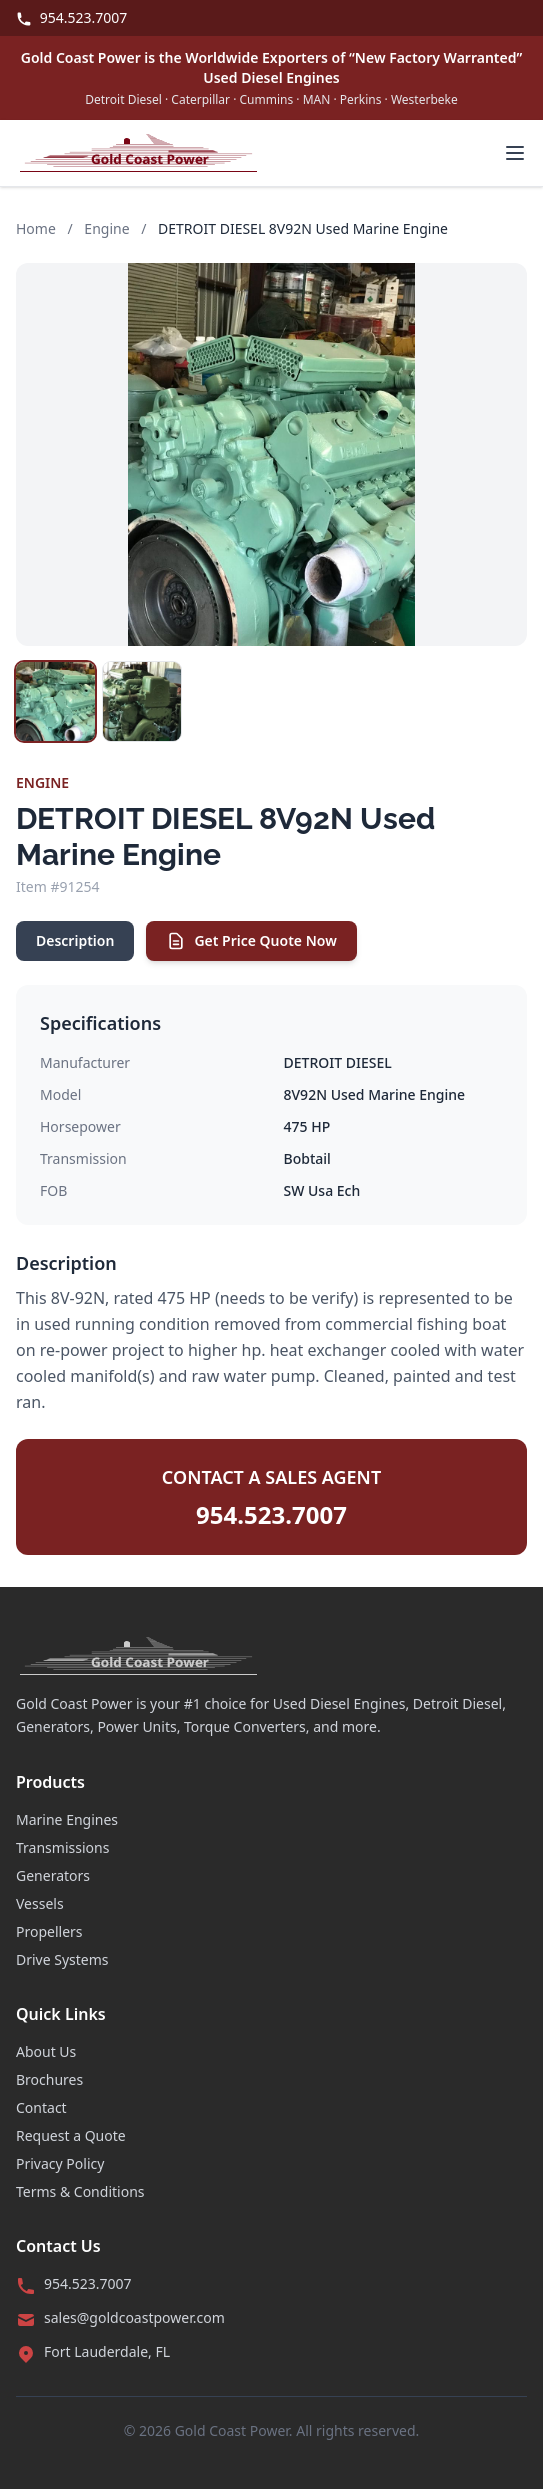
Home (36, 228)
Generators (53, 1875)
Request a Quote (71, 2135)
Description (75, 940)
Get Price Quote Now (251, 941)
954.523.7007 (71, 17)
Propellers (49, 1931)
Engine (106, 228)
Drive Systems (62, 1959)
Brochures (49, 2079)
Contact (41, 2107)
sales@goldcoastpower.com (134, 2317)
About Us (46, 2051)
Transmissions (62, 1847)
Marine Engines (67, 1819)
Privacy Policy (60, 2163)
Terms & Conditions (80, 2191)
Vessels (40, 1903)
